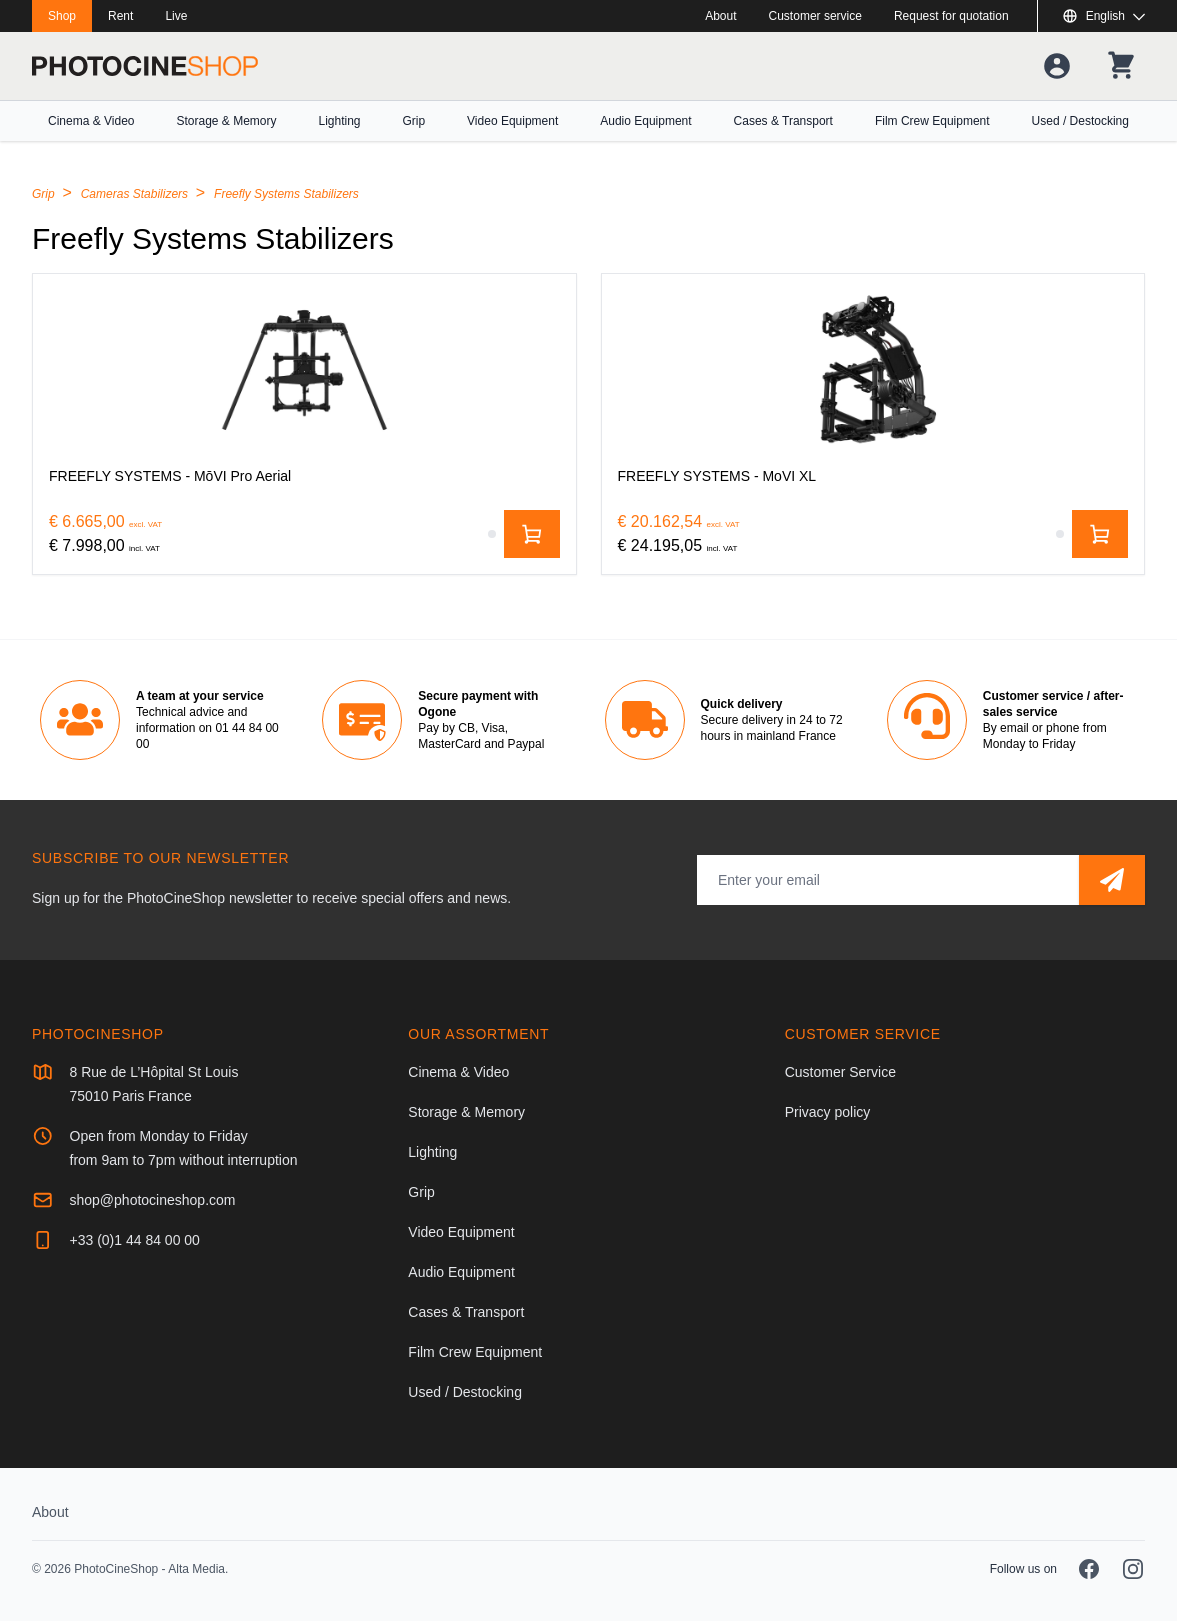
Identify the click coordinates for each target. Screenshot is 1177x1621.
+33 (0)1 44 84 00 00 (135, 1240)
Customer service (815, 16)
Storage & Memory (226, 121)
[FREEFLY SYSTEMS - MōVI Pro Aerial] (304, 370)
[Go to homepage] (145, 66)
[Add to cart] (532, 534)
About (720, 16)
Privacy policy (828, 1112)
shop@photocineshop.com (153, 1200)
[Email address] (888, 880)
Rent (120, 16)
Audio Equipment (645, 121)
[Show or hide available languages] (1103, 16)
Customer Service (840, 1072)
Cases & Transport (783, 121)
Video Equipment (512, 121)
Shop (62, 16)
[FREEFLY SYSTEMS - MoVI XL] (873, 370)
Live (176, 16)
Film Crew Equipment (932, 121)
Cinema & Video (91, 121)
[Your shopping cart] (1121, 66)
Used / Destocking (1080, 121)
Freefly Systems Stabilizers (286, 194)
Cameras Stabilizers (136, 194)
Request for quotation (951, 16)
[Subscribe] (1112, 880)
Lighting (339, 121)
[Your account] (1057, 66)
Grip (413, 121)
